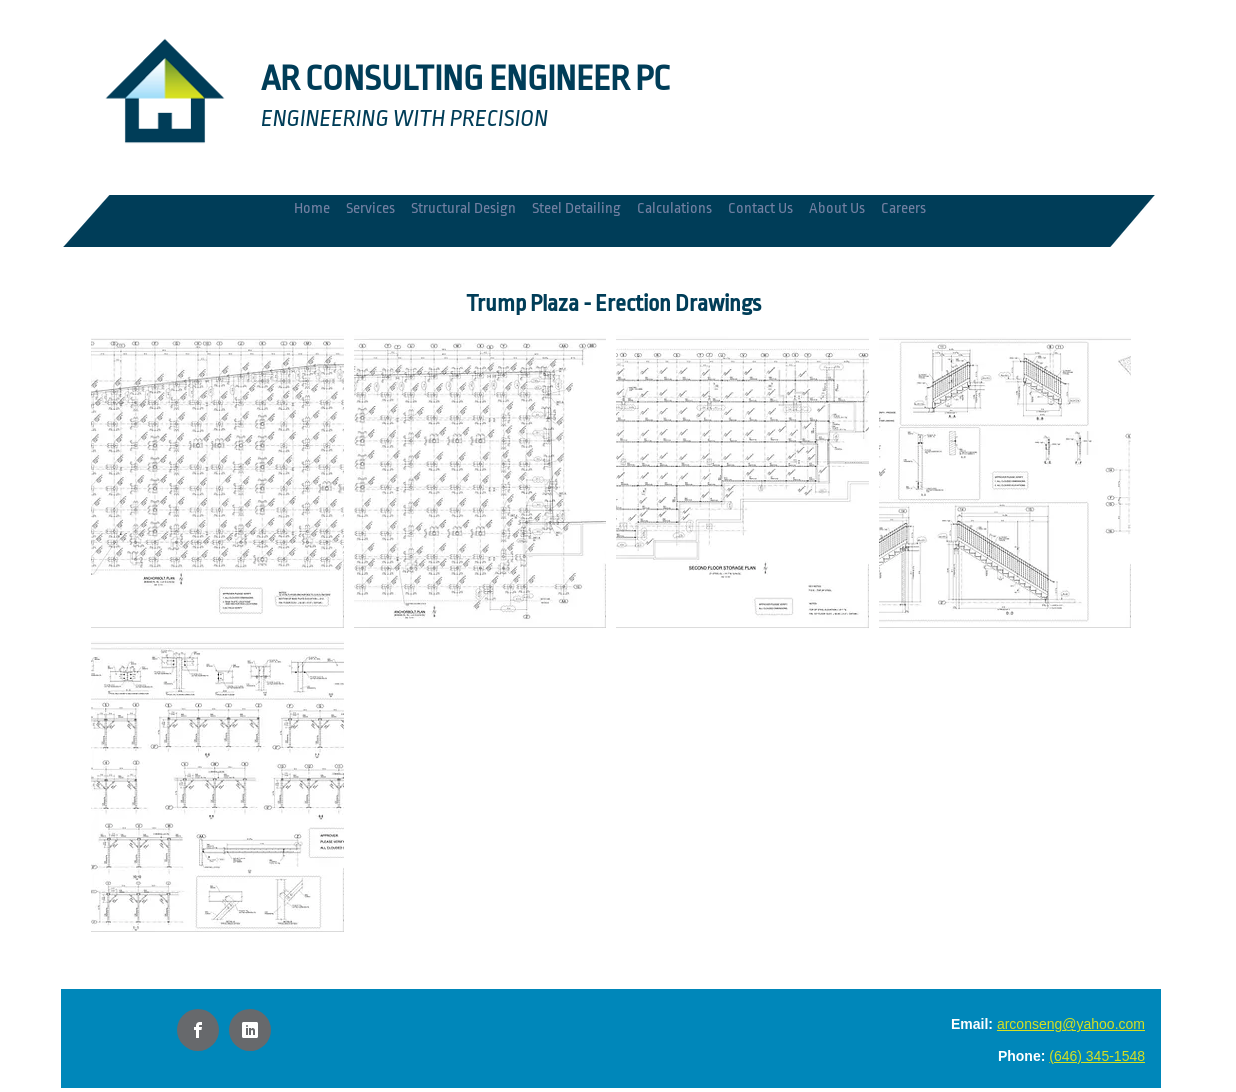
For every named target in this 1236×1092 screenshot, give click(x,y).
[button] (217, 482)
